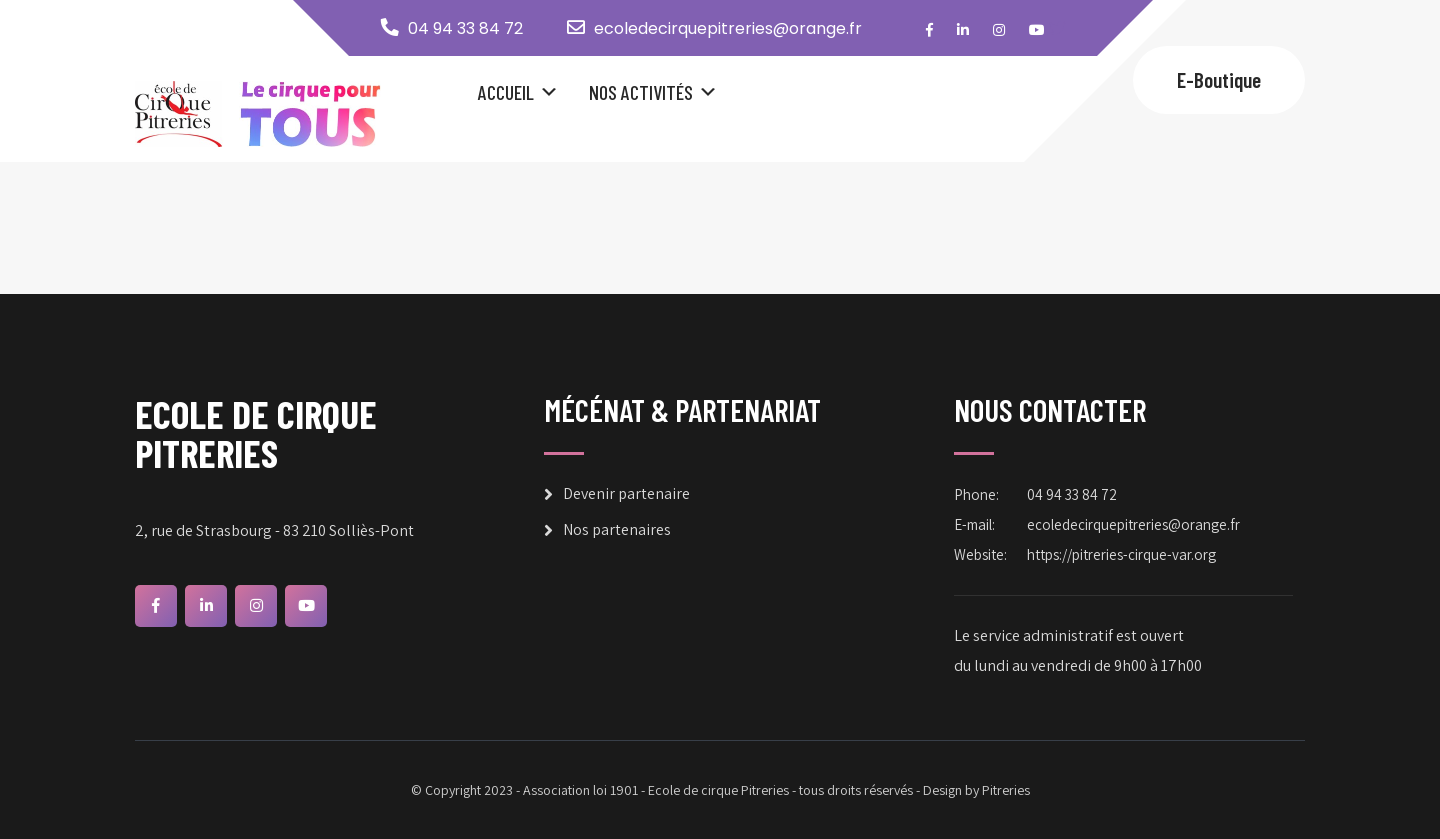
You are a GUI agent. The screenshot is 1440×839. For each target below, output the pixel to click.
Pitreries (1006, 790)
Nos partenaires (617, 529)
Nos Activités (641, 92)
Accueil (506, 92)
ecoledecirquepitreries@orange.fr (728, 28)
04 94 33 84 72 (465, 28)
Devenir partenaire (626, 493)
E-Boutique (1219, 79)
